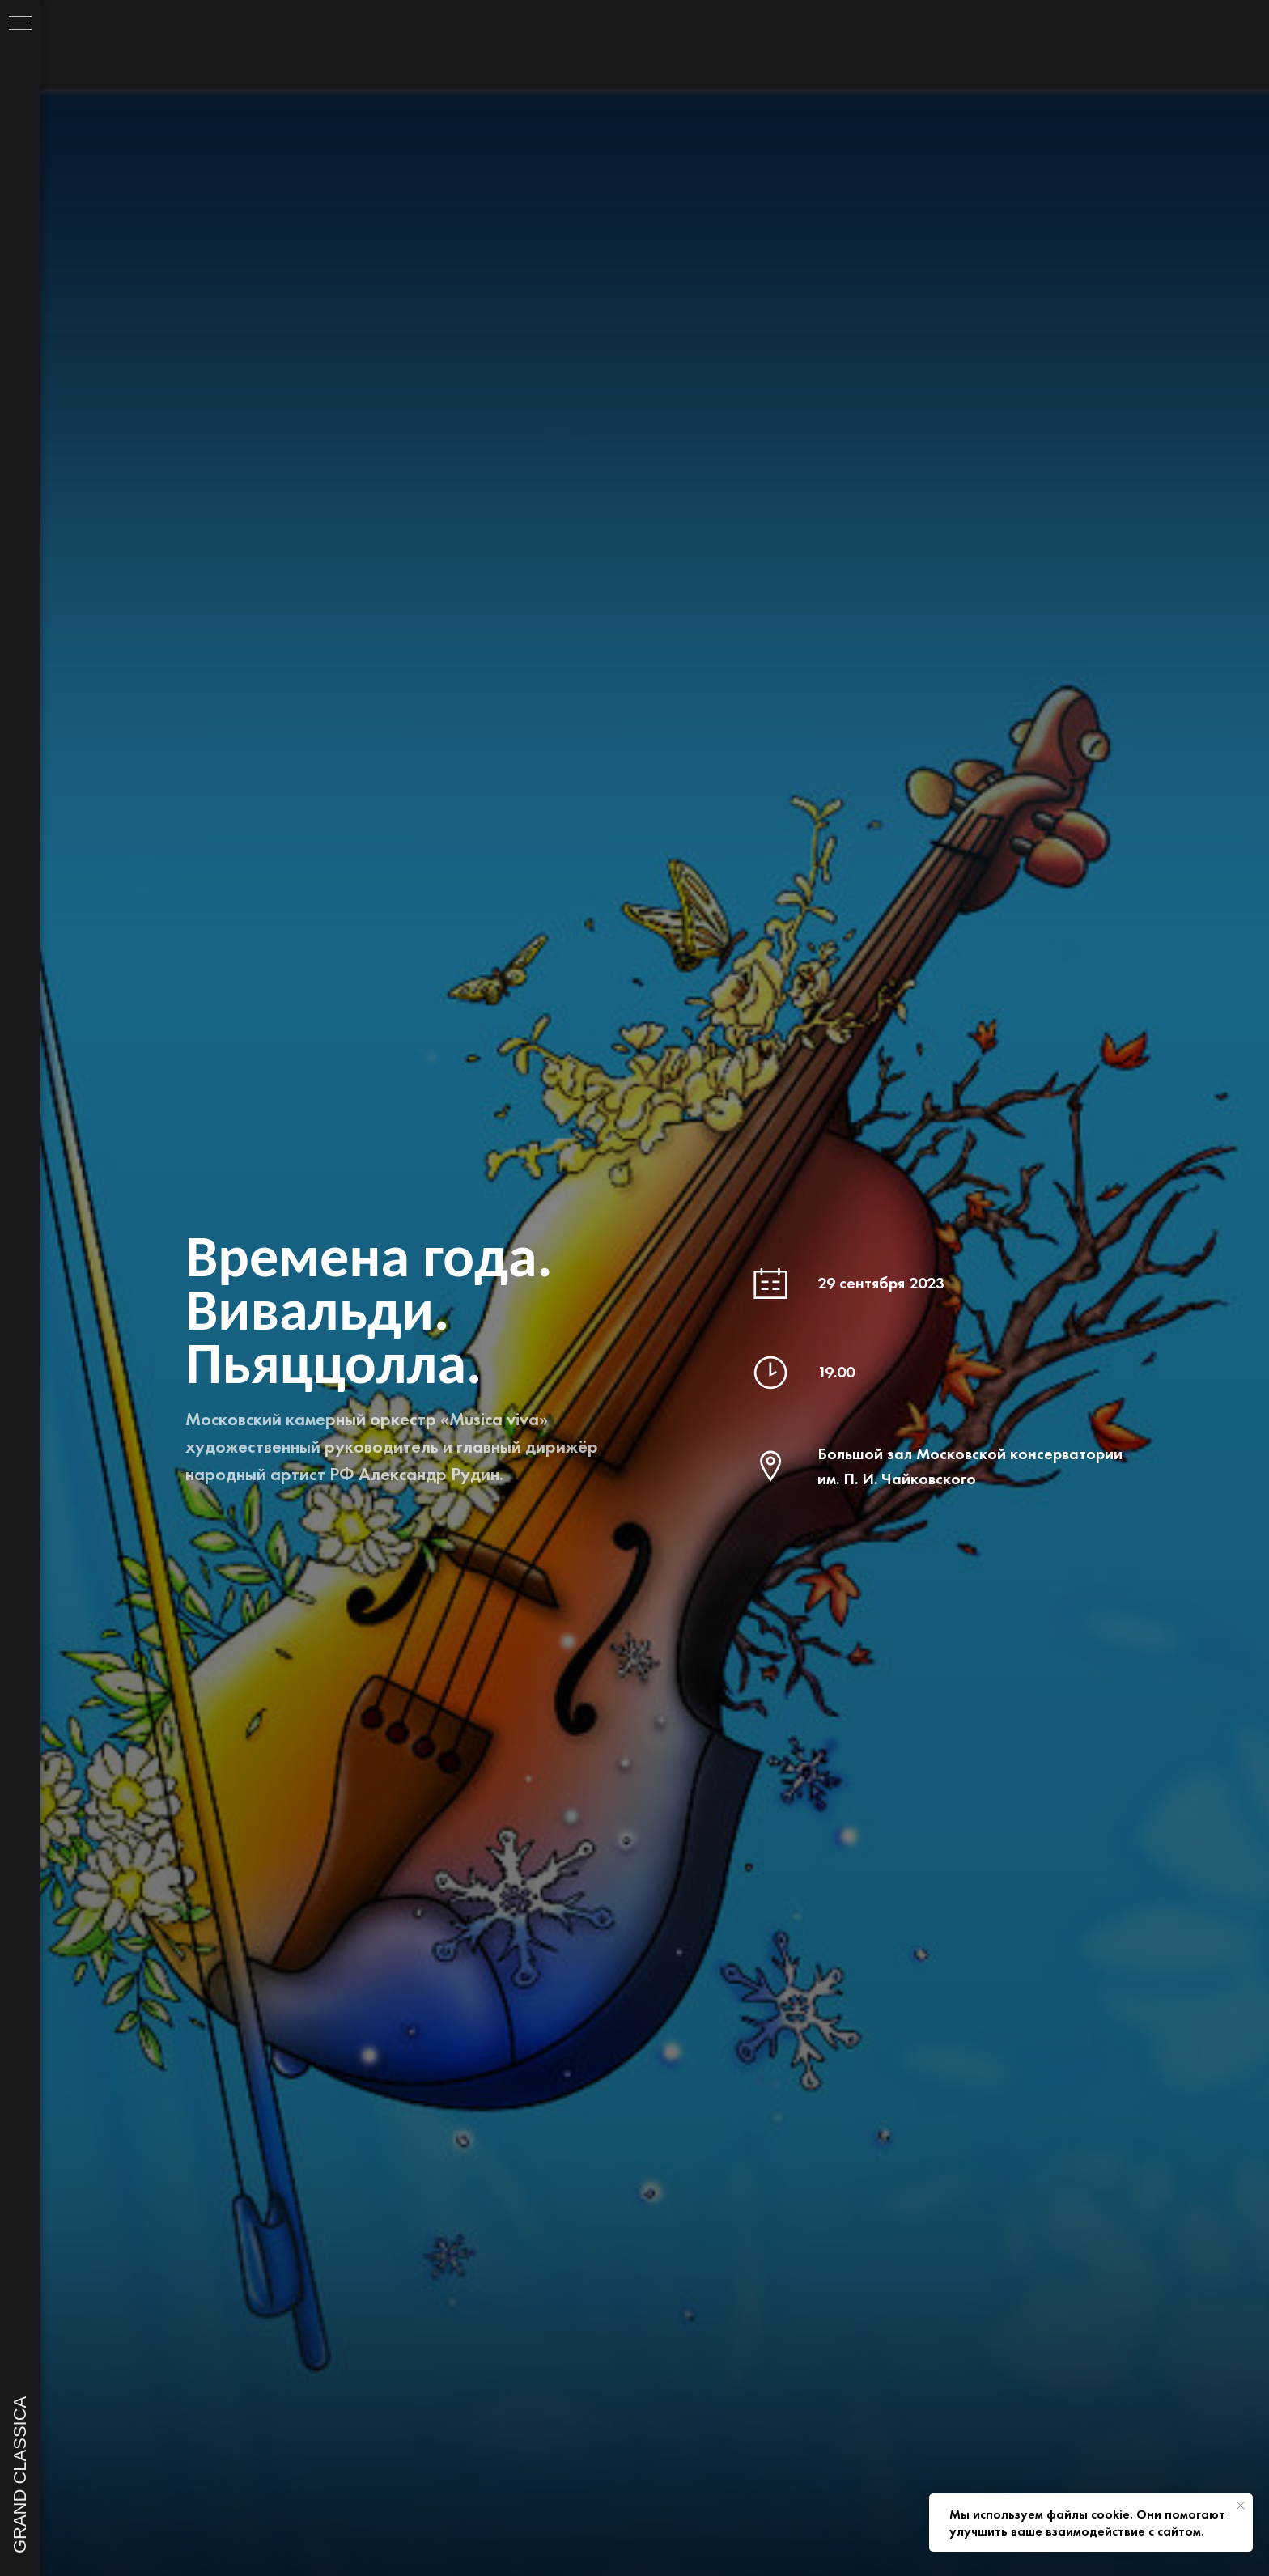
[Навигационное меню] (20, 24)
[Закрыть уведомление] (1241, 2505)
